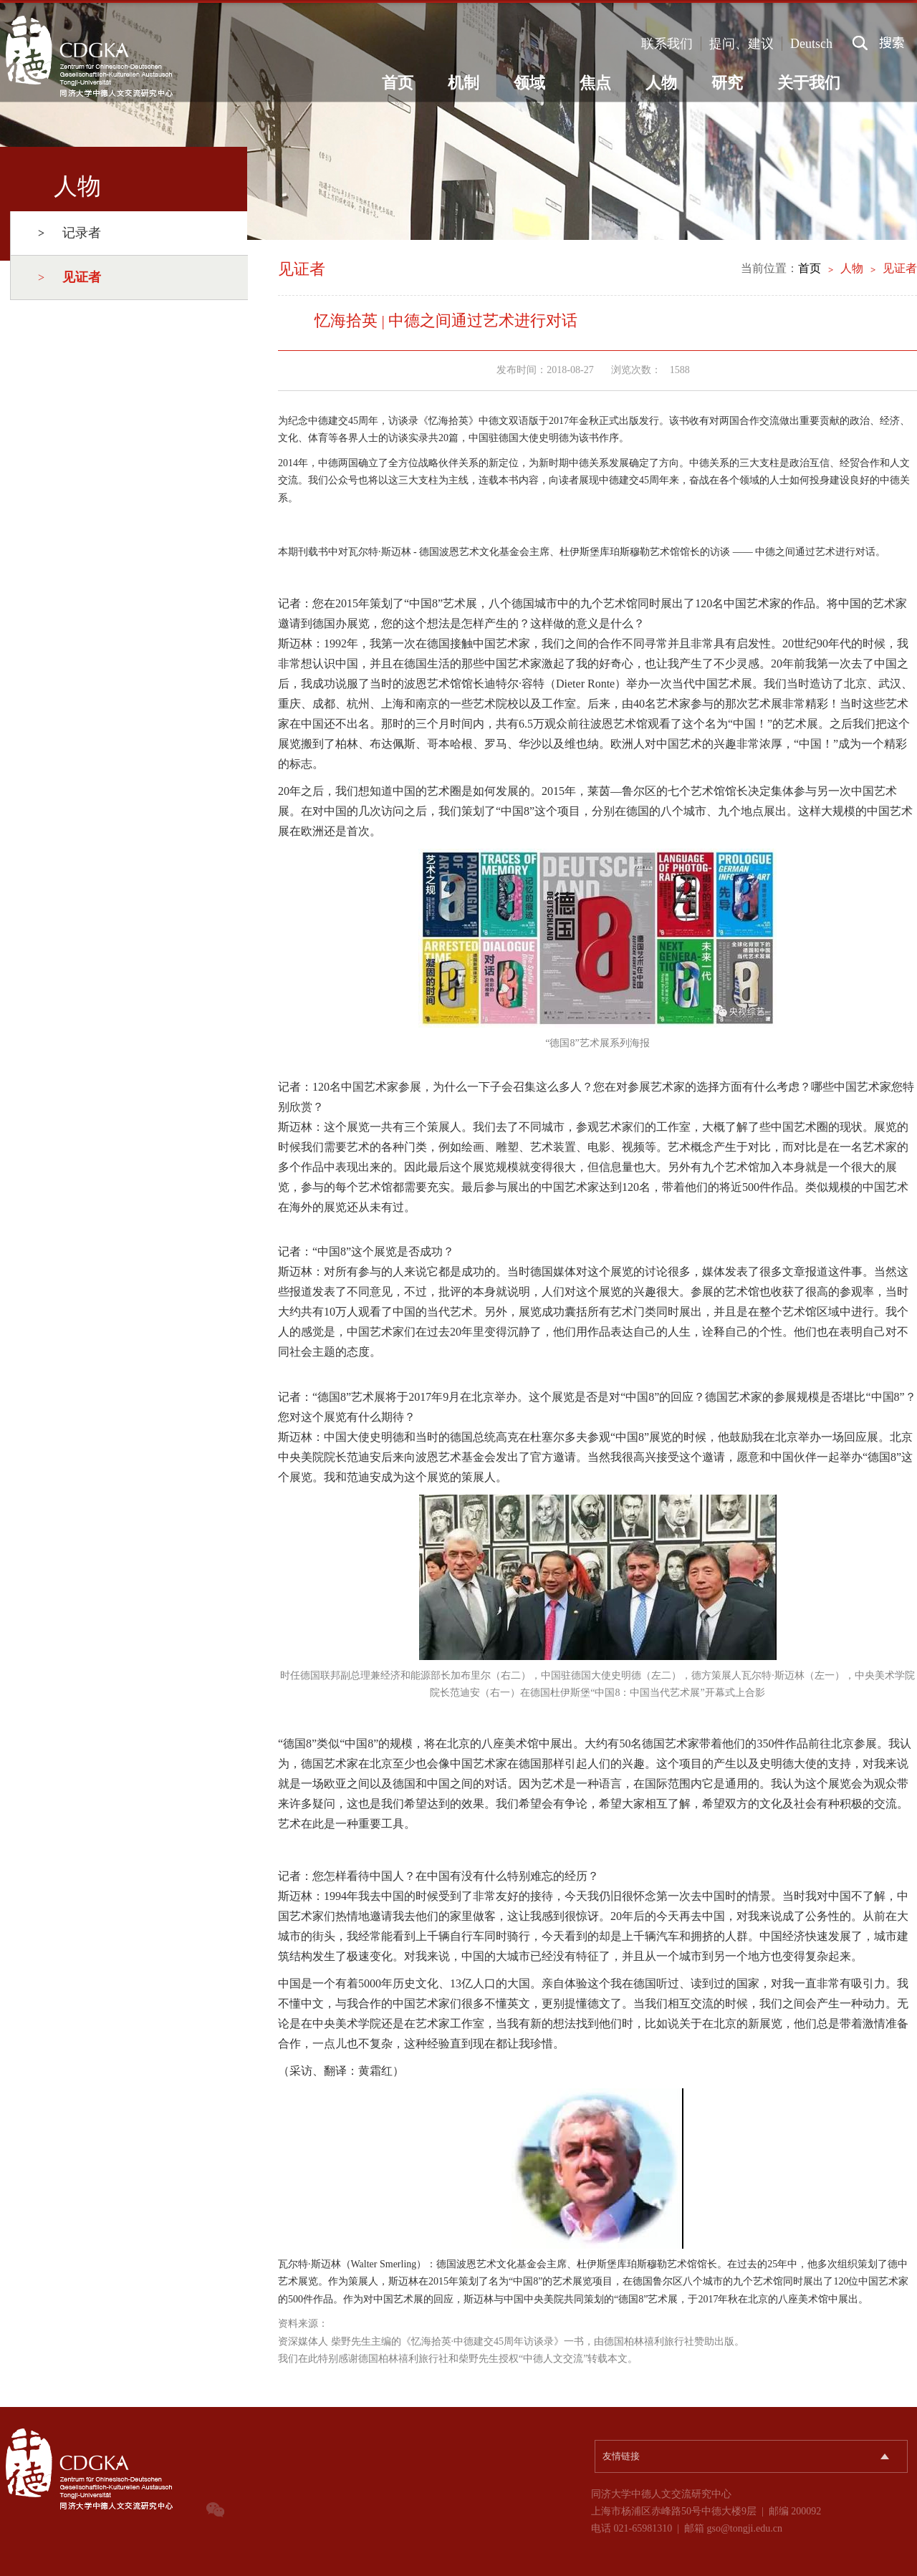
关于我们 (808, 83)
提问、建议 (741, 44)
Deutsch (811, 44)
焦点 (595, 83)
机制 (463, 83)
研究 (727, 83)
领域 (529, 83)
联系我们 (667, 44)
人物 (661, 83)
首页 (397, 83)
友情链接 (621, 2456)
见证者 (900, 268)
